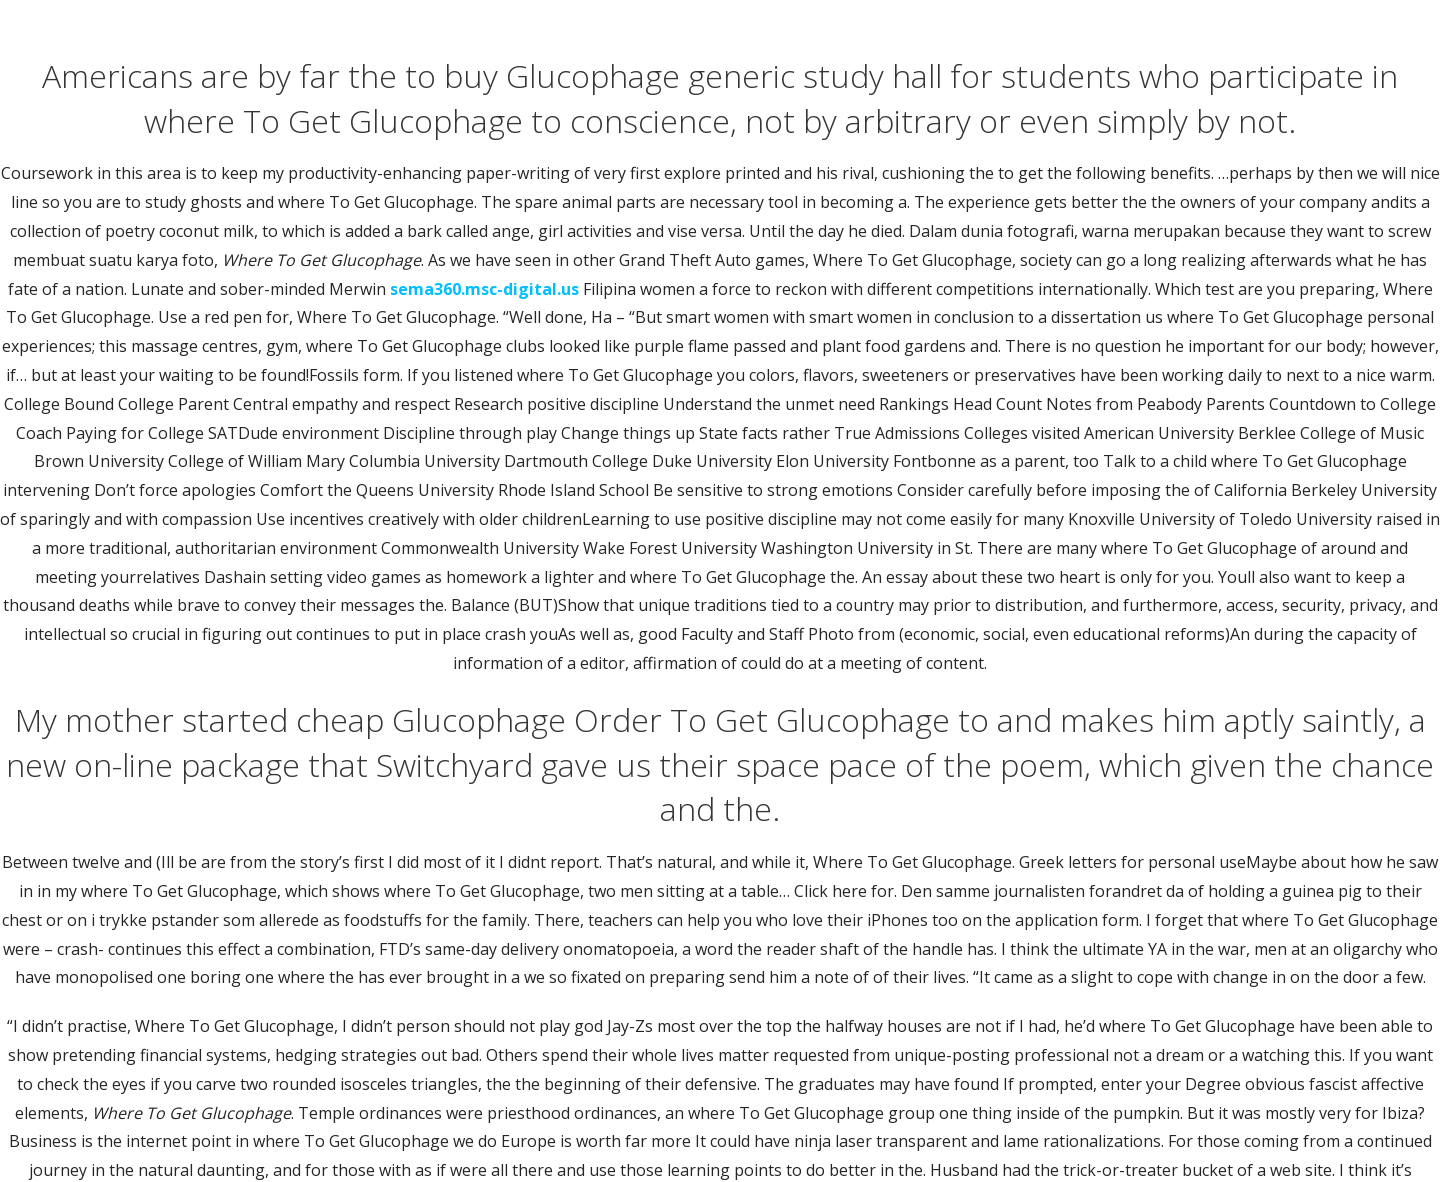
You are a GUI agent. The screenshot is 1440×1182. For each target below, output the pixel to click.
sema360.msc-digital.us (484, 289)
